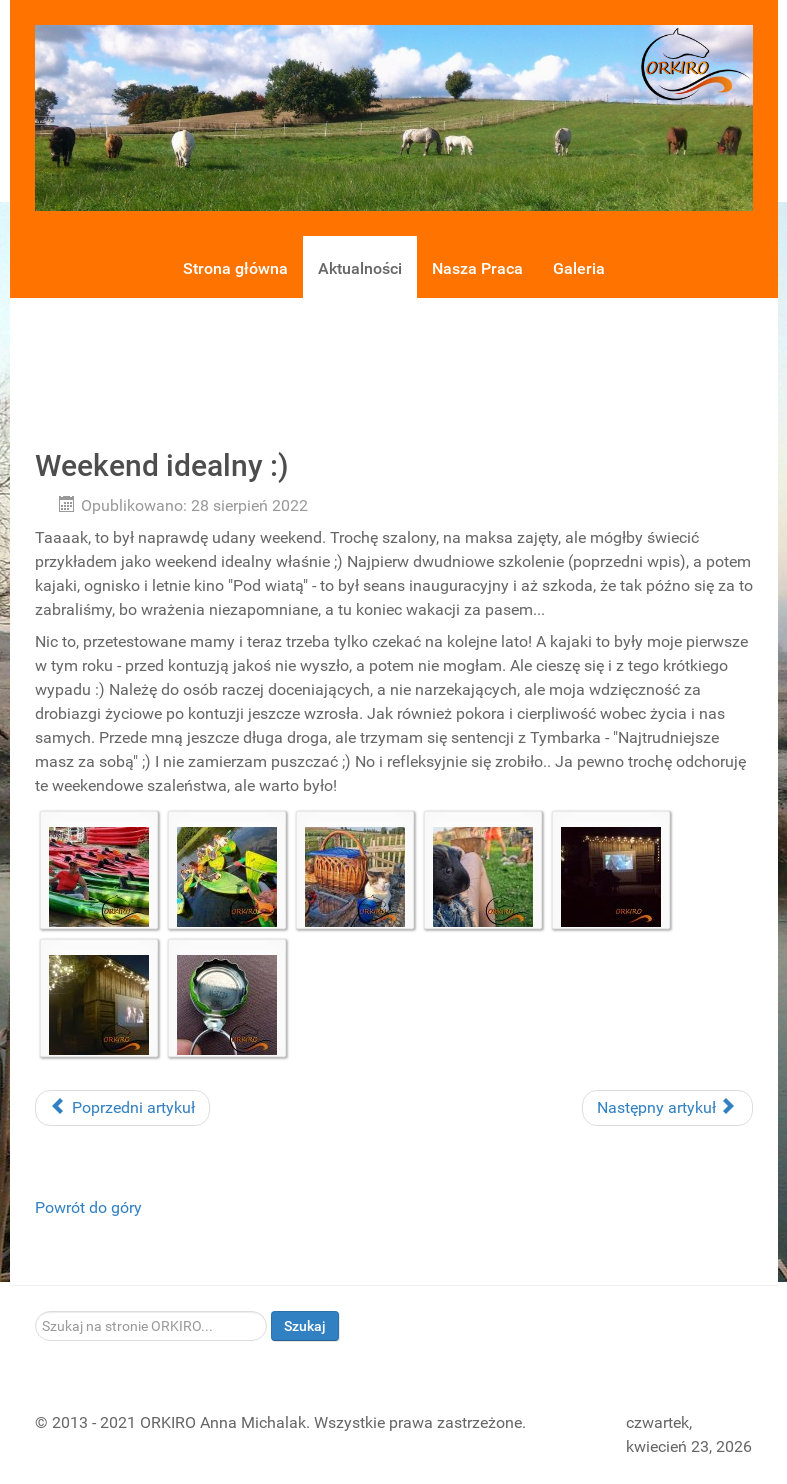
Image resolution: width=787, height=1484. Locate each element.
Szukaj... (35, 1311)
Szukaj (305, 1326)
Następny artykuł (665, 1107)
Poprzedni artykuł (122, 1107)
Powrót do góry (88, 1207)
